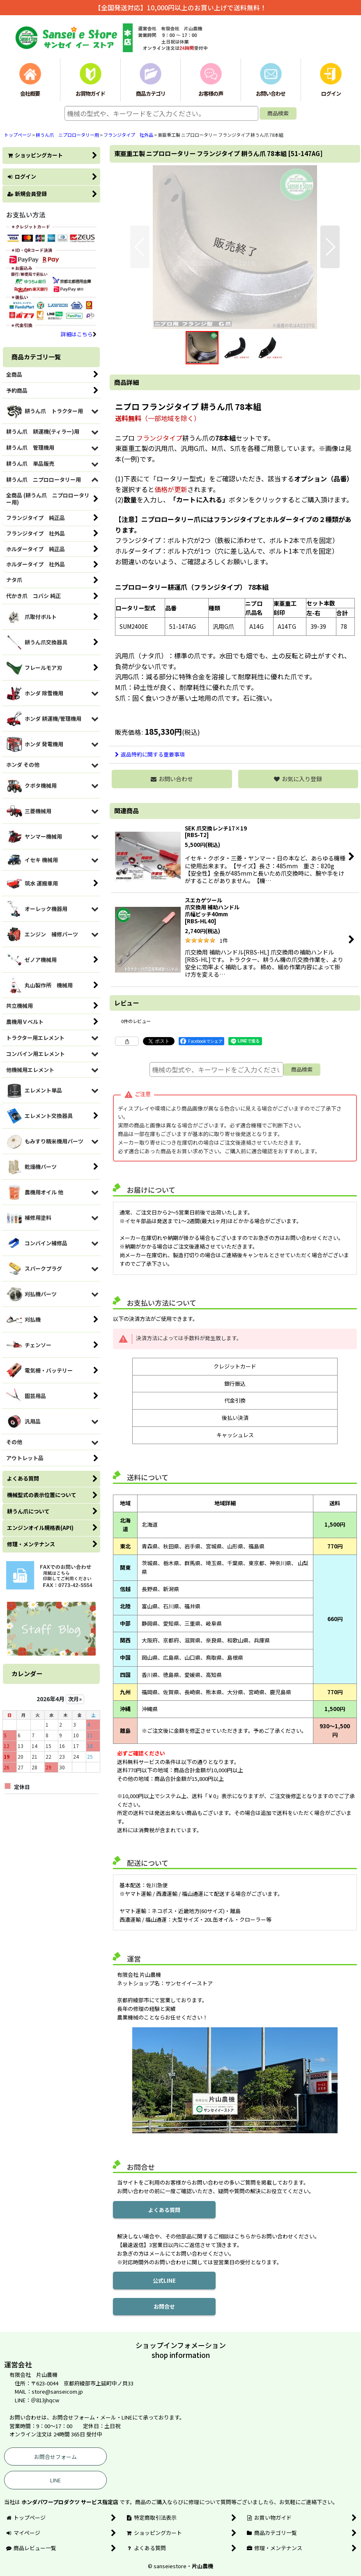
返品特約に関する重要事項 (150, 754)
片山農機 (202, 2566)
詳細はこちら (79, 334)
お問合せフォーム (55, 2457)
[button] (139, 246)
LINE (55, 2480)
